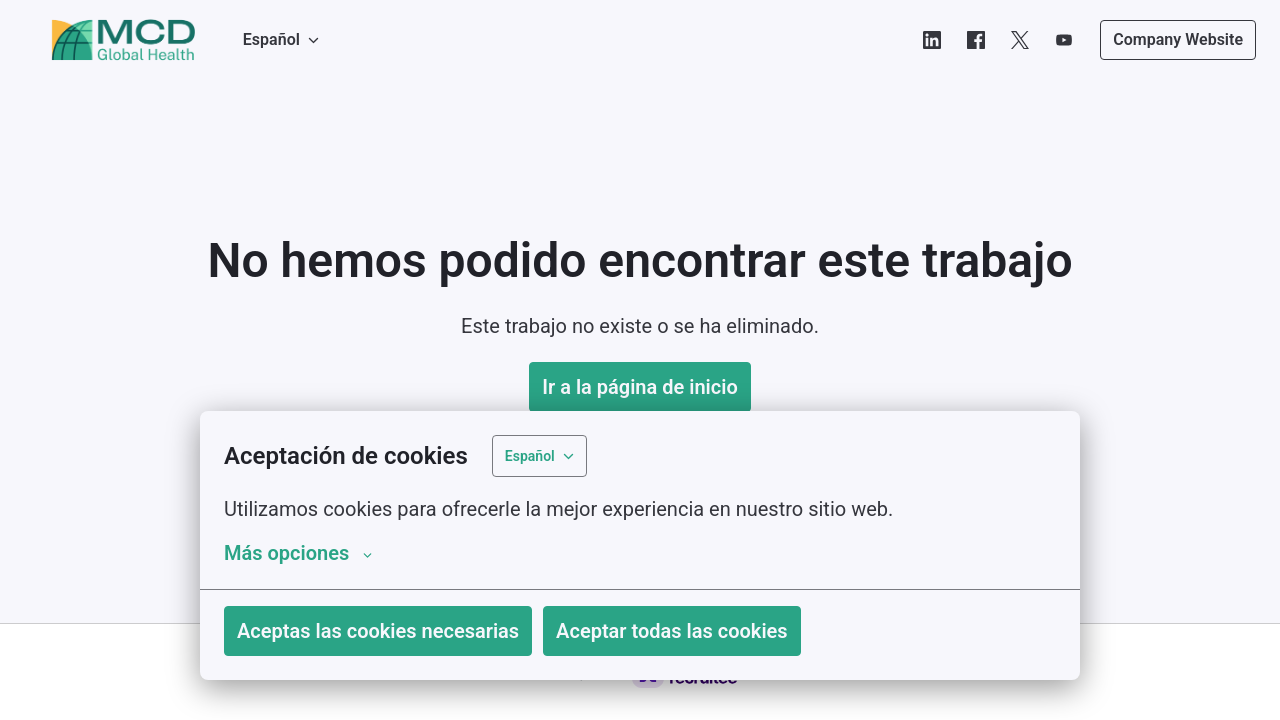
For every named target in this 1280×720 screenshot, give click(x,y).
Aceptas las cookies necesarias (378, 631)
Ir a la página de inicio (640, 387)
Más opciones (298, 553)
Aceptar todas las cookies (672, 631)
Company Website (1178, 39)
